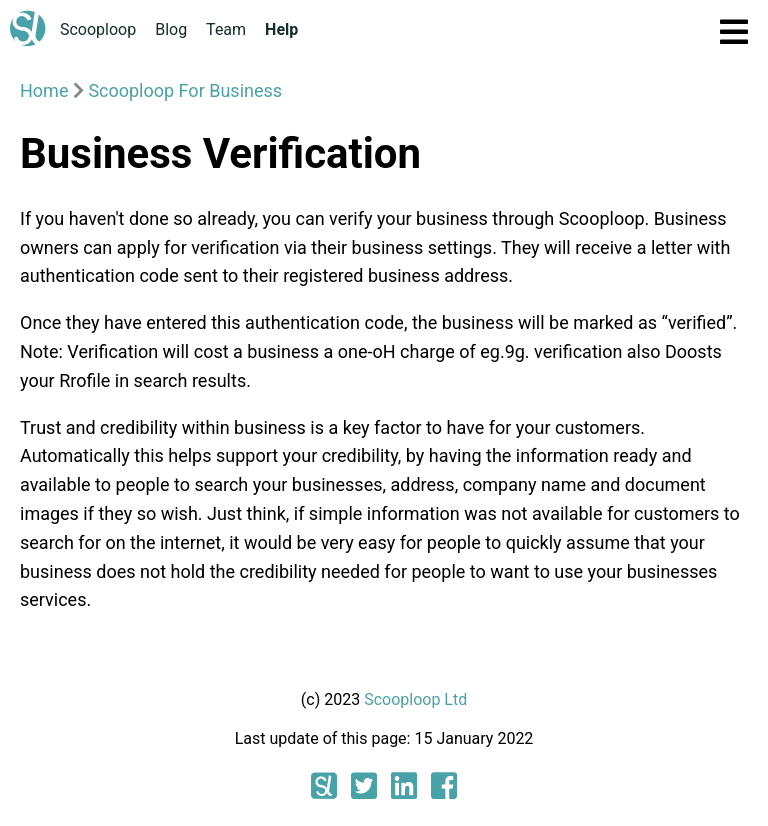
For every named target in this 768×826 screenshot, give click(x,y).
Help (281, 29)
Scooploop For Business (185, 90)
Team (226, 29)
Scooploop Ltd (415, 699)
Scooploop (98, 29)
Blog (171, 29)
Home (44, 90)
